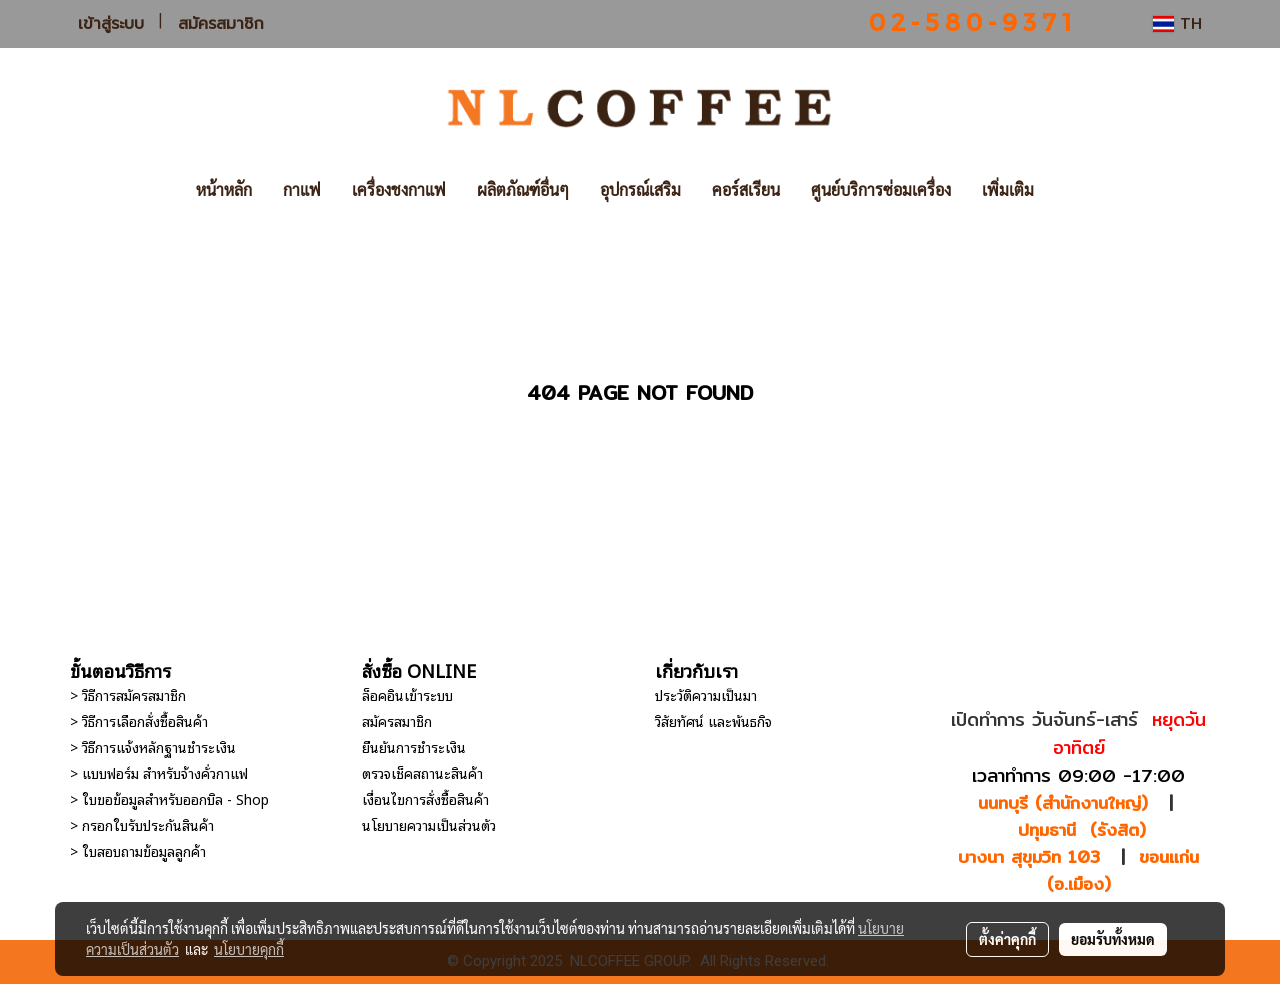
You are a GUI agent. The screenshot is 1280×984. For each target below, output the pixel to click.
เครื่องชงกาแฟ (399, 189)
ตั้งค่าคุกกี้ (1007, 939)
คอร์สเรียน (746, 189)
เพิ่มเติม (1008, 189)
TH (1177, 23)
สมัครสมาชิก (221, 24)
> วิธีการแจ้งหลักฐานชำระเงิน (153, 746)
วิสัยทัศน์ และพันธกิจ (713, 720)
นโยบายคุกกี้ (249, 949)
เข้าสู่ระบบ (111, 24)
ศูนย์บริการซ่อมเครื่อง (881, 189)
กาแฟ (302, 189)
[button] (1079, 190)
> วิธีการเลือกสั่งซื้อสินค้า (139, 720)
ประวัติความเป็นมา (706, 694)
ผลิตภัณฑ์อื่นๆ (523, 189)
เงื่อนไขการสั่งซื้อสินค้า (425, 798)
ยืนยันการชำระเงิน (414, 746)
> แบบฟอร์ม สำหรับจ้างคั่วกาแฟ (159, 772)
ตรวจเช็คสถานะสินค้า (422, 772)
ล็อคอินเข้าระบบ (407, 694)
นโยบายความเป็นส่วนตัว (429, 824)
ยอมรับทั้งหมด (1113, 939)
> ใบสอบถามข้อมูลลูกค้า (138, 850)
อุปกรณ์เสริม (640, 189)
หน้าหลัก (224, 189)
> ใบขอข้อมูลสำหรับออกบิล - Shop (169, 798)
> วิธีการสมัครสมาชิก (128, 694)
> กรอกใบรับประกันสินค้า (142, 824)
